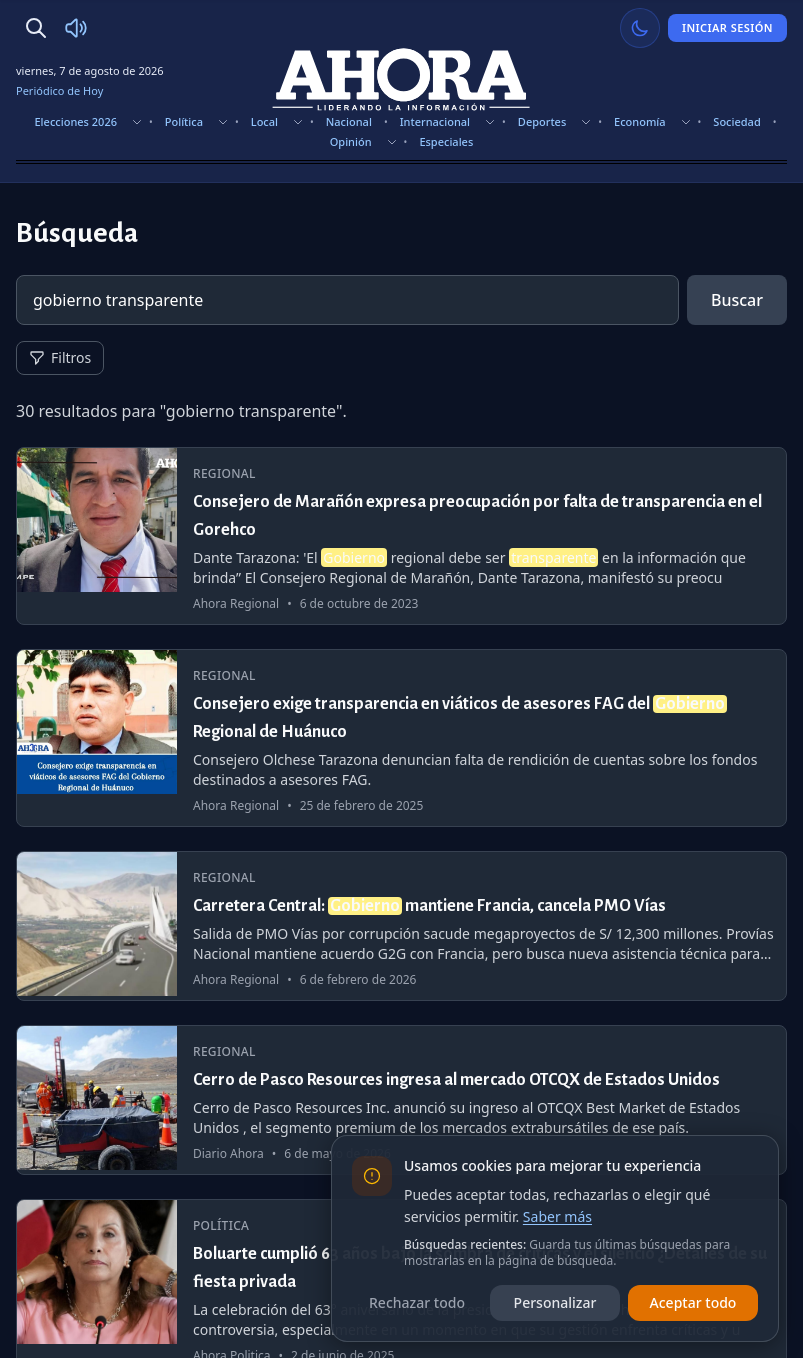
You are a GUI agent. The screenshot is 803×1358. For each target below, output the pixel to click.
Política (184, 121)
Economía (640, 121)
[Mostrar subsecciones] (137, 122)
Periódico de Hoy (59, 90)
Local (264, 121)
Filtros (60, 357)
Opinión (351, 141)
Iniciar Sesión (727, 27)
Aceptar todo (693, 1302)
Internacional (435, 121)
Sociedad (736, 121)
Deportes (542, 121)
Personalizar (555, 1302)
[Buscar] (36, 28)
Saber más (557, 1216)
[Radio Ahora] (76, 28)
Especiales (446, 141)
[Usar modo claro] (640, 28)
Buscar (737, 300)
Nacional (349, 121)
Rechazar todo (417, 1302)
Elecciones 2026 (75, 121)
